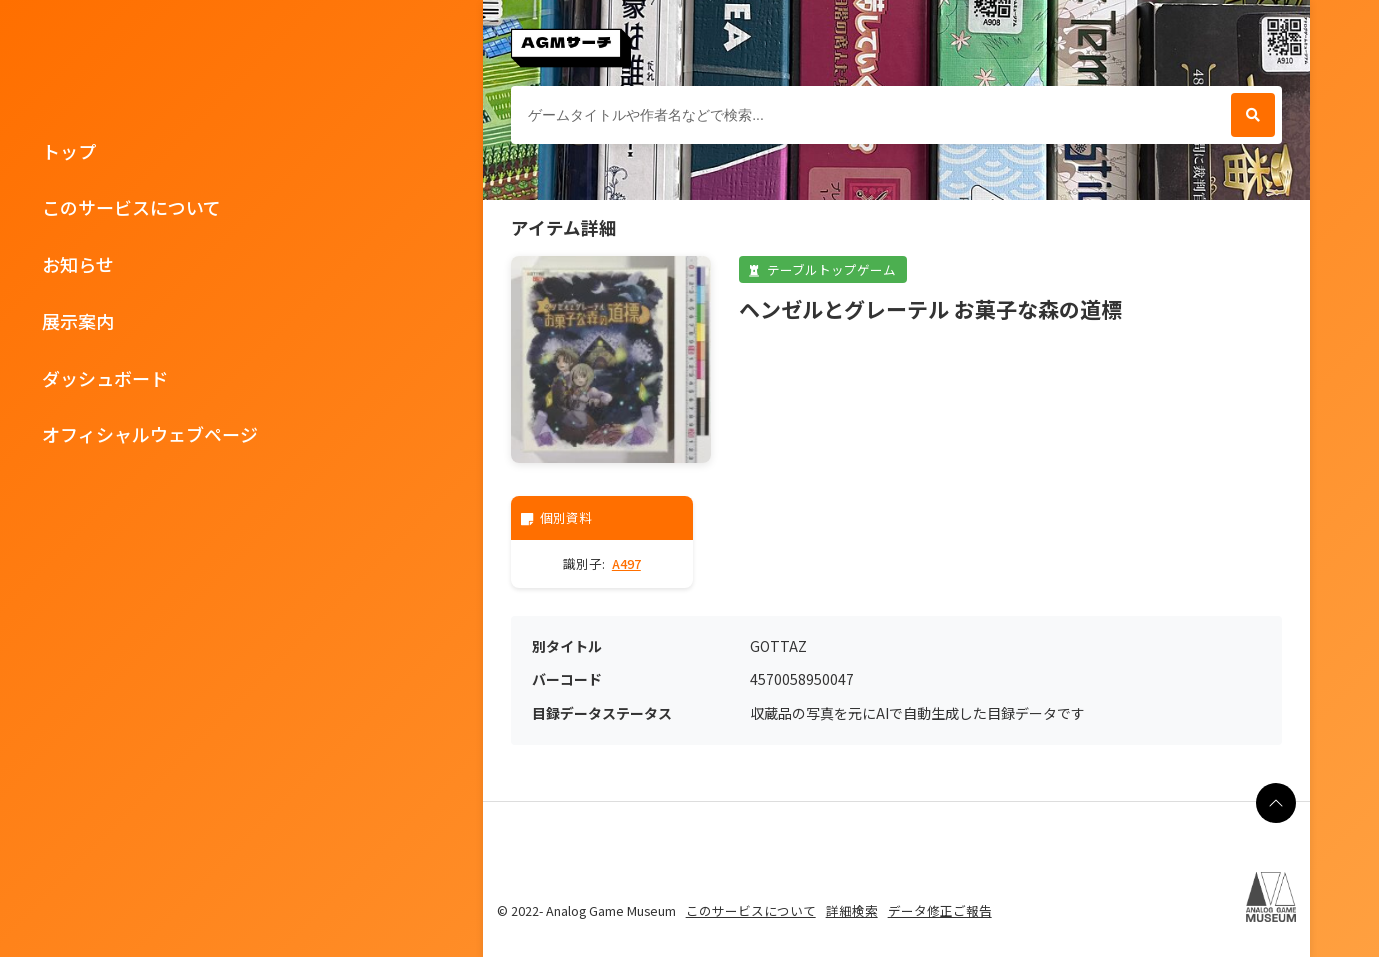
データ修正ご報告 (940, 910)
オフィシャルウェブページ (150, 434)
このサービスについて (131, 207)
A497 (626, 563)
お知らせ (78, 264)
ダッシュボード (105, 378)
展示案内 (78, 321)
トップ (69, 151)
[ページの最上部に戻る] (1276, 803)
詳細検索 (852, 910)
